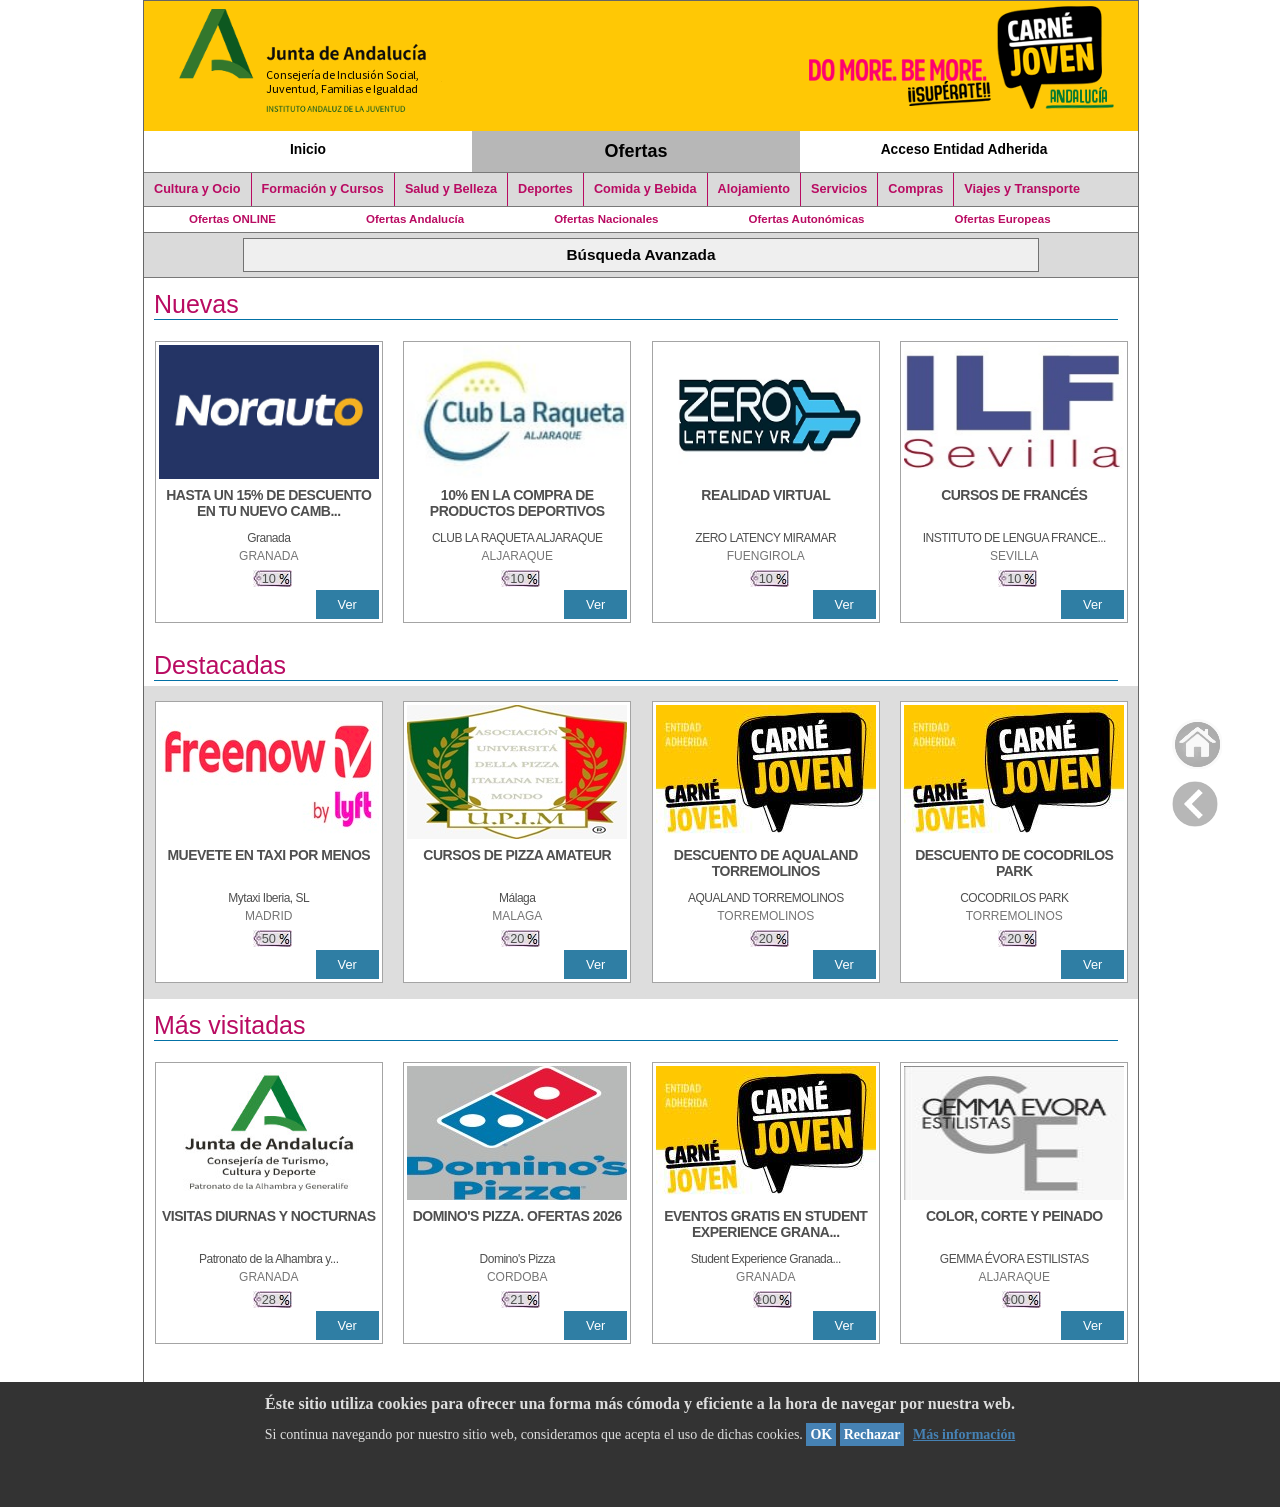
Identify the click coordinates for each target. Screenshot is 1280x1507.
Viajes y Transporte (1022, 189)
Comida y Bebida (645, 189)
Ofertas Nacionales (606, 219)
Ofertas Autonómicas (806, 219)
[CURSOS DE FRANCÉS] (1014, 505)
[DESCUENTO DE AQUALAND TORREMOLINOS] (766, 865)
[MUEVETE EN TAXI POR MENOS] (269, 865)
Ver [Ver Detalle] (347, 604)
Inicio (308, 149)
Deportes (545, 189)
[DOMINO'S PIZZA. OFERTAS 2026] (517, 1226)
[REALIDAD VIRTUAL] (766, 505)
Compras (915, 189)
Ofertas (636, 151)
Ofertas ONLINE (232, 219)
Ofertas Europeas (1003, 219)
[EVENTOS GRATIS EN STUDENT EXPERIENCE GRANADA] (766, 1226)
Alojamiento (754, 189)
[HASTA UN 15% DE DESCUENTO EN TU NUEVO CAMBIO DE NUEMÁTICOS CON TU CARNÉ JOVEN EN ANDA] (269, 505)
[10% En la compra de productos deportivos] (517, 505)
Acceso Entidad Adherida (964, 149)
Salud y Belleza (451, 189)
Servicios (839, 189)
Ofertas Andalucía (415, 219)
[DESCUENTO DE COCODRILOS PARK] (1014, 865)
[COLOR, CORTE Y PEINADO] (1014, 1226)
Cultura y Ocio (197, 189)
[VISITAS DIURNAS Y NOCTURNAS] (269, 1226)
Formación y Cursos (323, 189)
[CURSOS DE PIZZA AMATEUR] (517, 865)
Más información (964, 1434)
